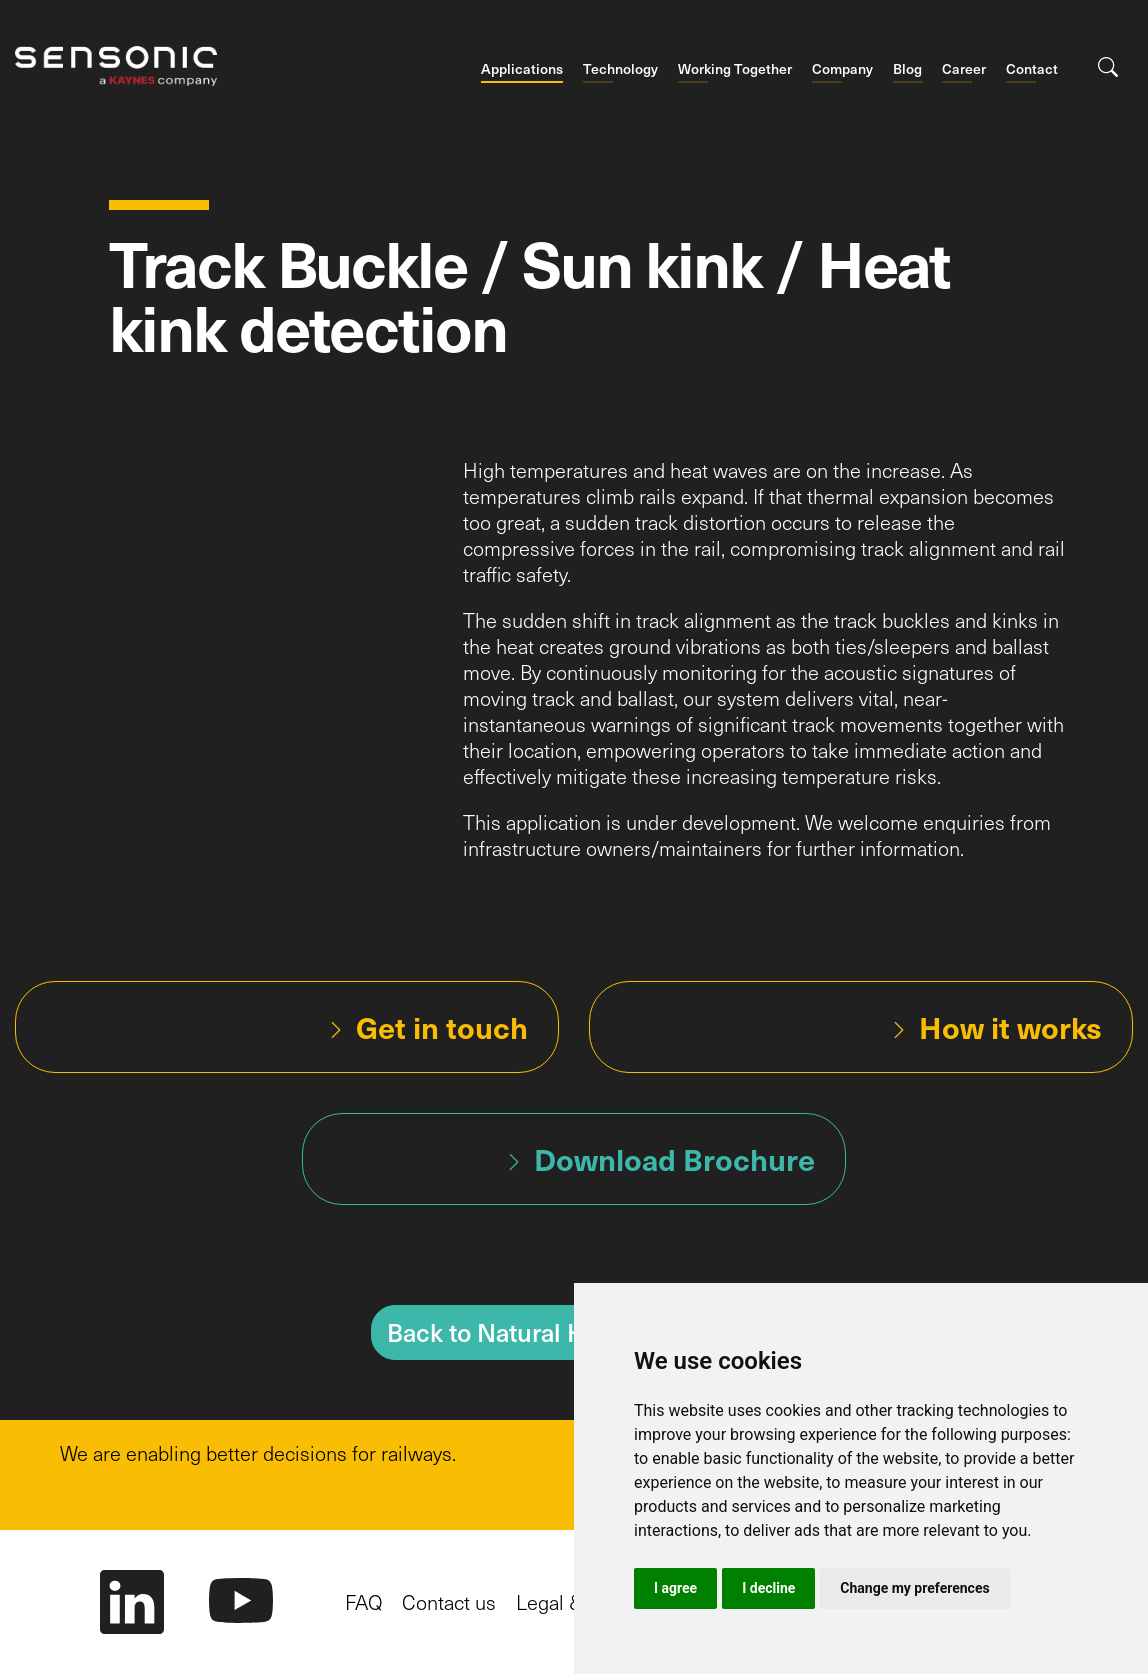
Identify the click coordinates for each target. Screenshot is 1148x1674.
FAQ (363, 1602)
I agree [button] (675, 1588)
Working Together (735, 69)
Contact (1032, 69)
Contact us (449, 1602)
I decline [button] (768, 1588)
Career (964, 69)
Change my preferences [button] (914, 1588)
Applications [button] (522, 69)
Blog (907, 69)
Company (842, 69)
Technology (620, 69)
